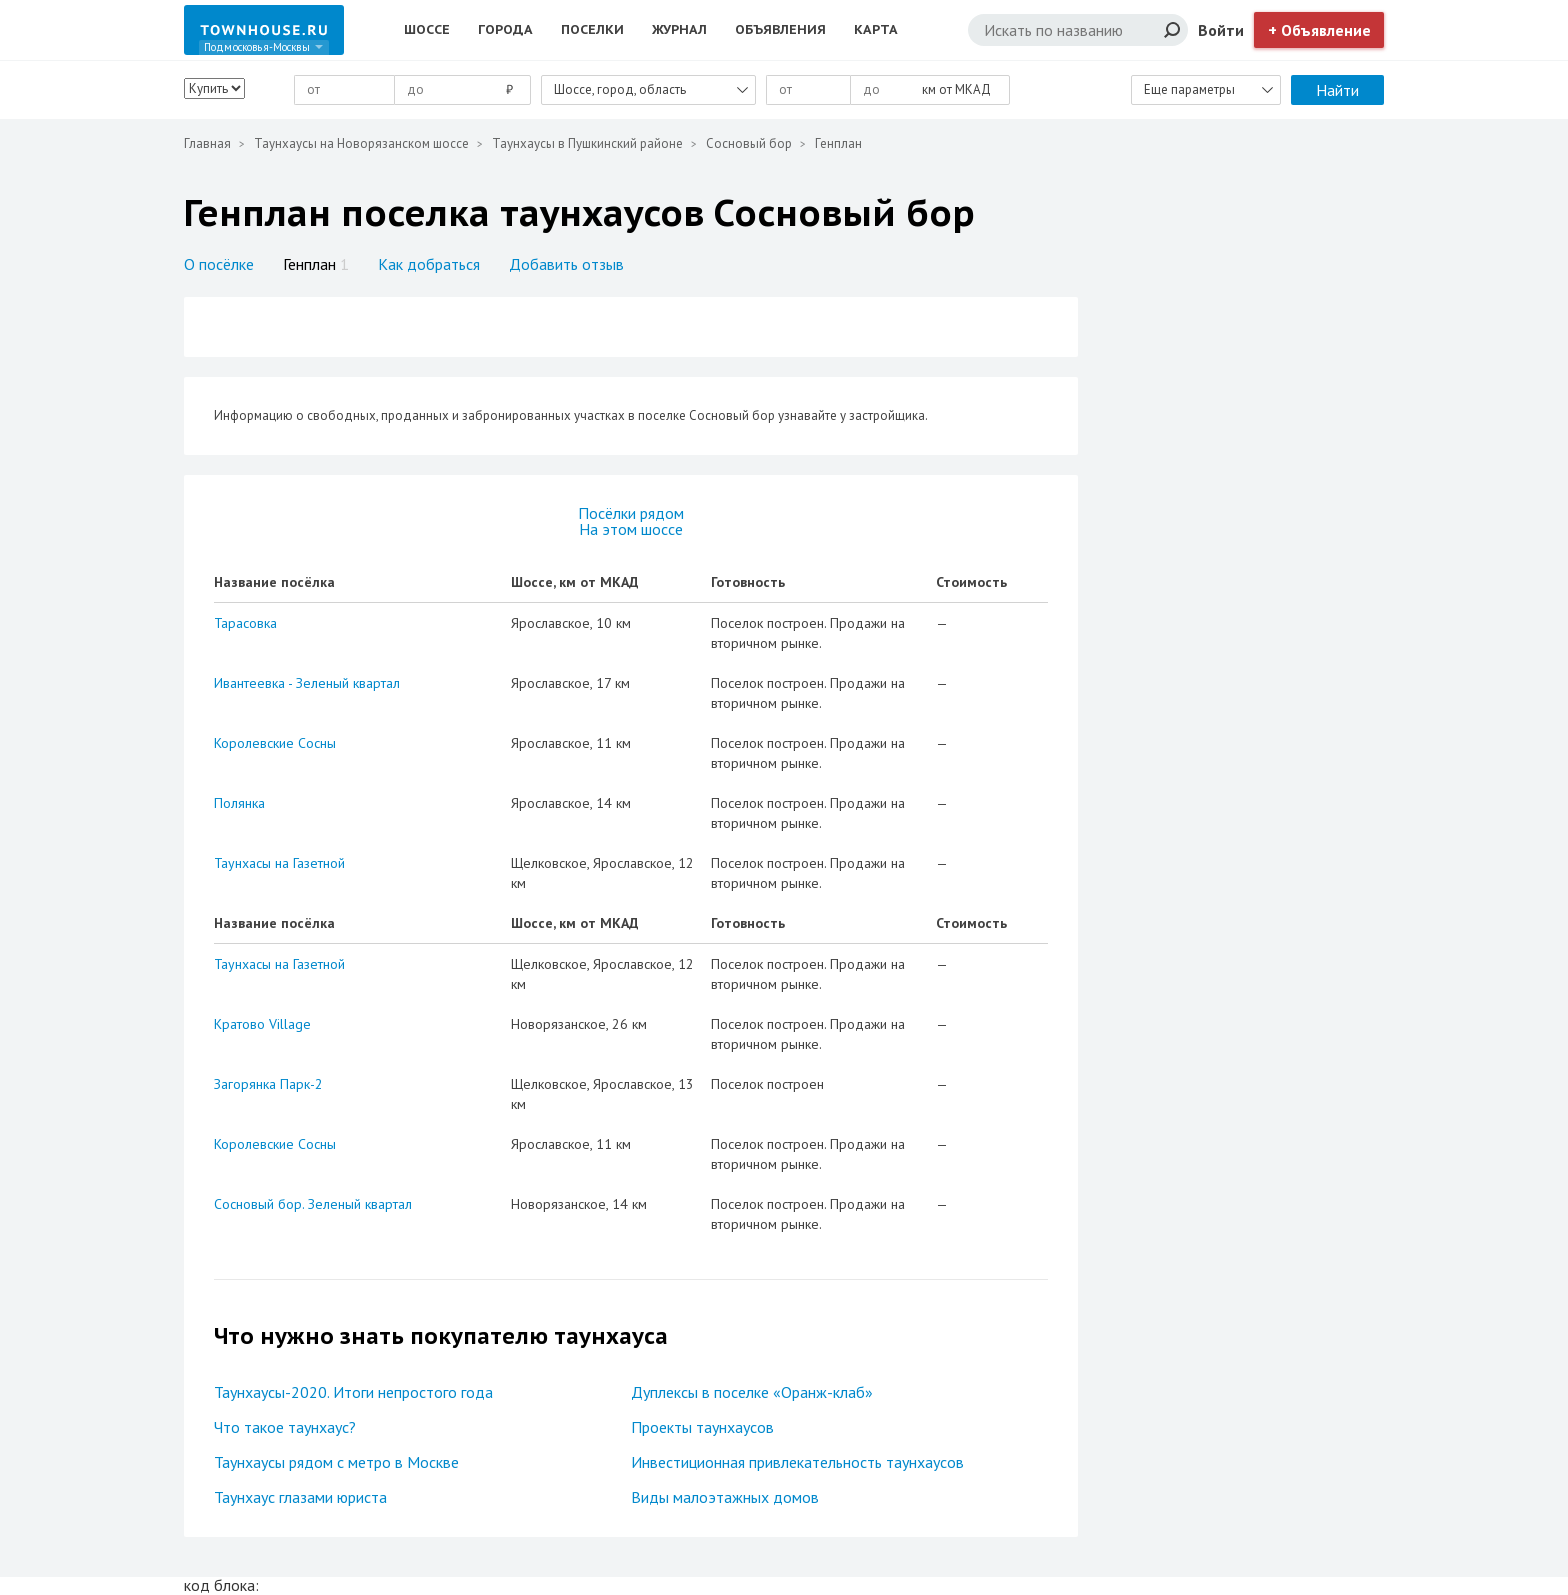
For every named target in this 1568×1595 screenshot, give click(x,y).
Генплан (316, 264)
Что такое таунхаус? (285, 1427)
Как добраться (429, 264)
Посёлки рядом (631, 513)
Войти (1221, 30)
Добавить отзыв (566, 264)
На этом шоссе (631, 529)
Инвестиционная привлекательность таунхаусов (797, 1462)
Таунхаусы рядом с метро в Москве (336, 1462)
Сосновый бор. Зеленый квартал (313, 1204)
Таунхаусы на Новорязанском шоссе (361, 143)
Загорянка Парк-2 (268, 1084)
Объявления (780, 29)
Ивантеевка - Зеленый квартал (307, 683)
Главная (207, 143)
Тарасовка (245, 623)
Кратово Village (262, 1024)
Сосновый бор (749, 143)
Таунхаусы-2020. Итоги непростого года (353, 1392)
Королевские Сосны (275, 743)
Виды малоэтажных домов (725, 1497)
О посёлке (219, 264)
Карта (876, 29)
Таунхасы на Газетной (279, 863)
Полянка (239, 803)
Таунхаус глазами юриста (300, 1497)
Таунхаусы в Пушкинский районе (587, 143)
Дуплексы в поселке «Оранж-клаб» (752, 1392)
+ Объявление (1319, 30)
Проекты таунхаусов (702, 1427)
